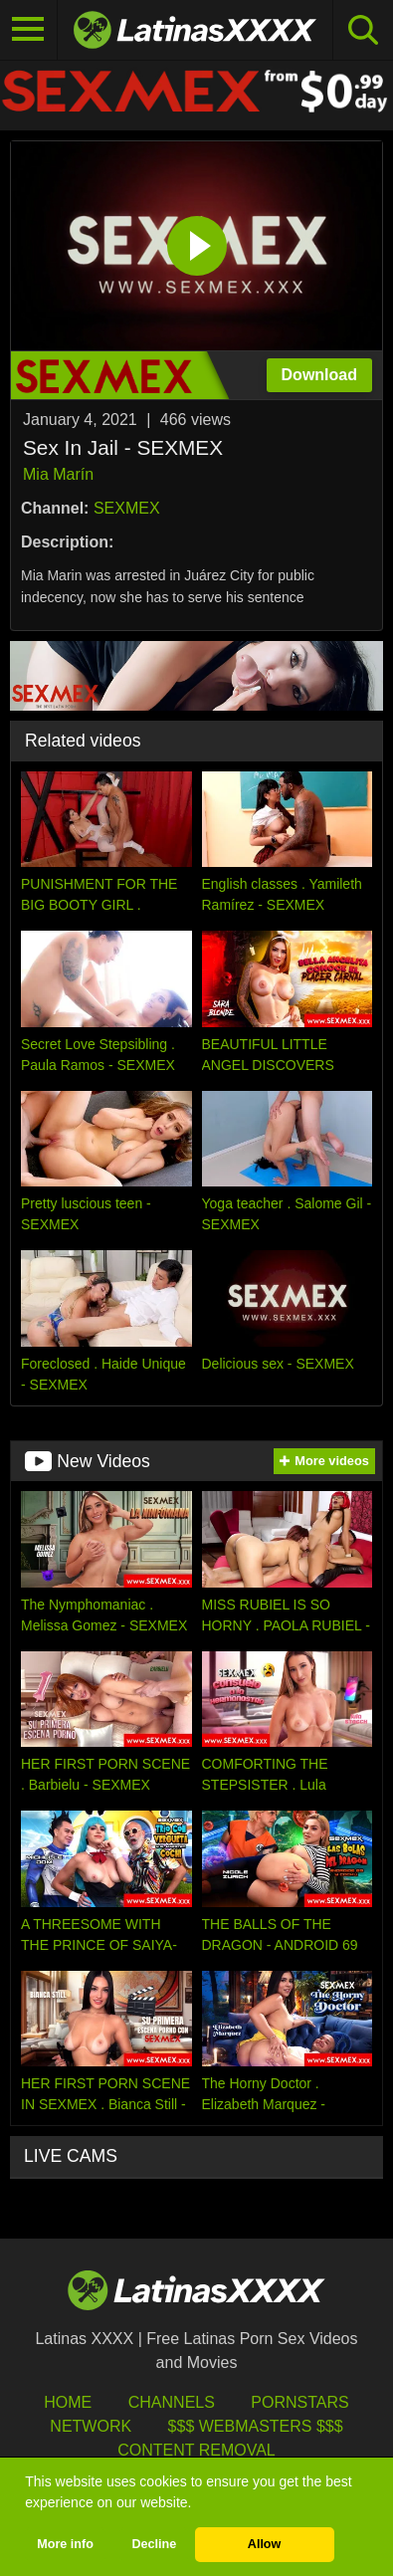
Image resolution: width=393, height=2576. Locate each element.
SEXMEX (127, 508)
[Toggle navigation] (29, 30)
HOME (68, 2402)
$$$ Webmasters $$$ (255, 2426)
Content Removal (196, 2450)
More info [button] (65, 2544)
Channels (171, 2402)
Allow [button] (265, 2544)
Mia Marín (58, 474)
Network (90, 2426)
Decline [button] (153, 2544)
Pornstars (299, 2402)
